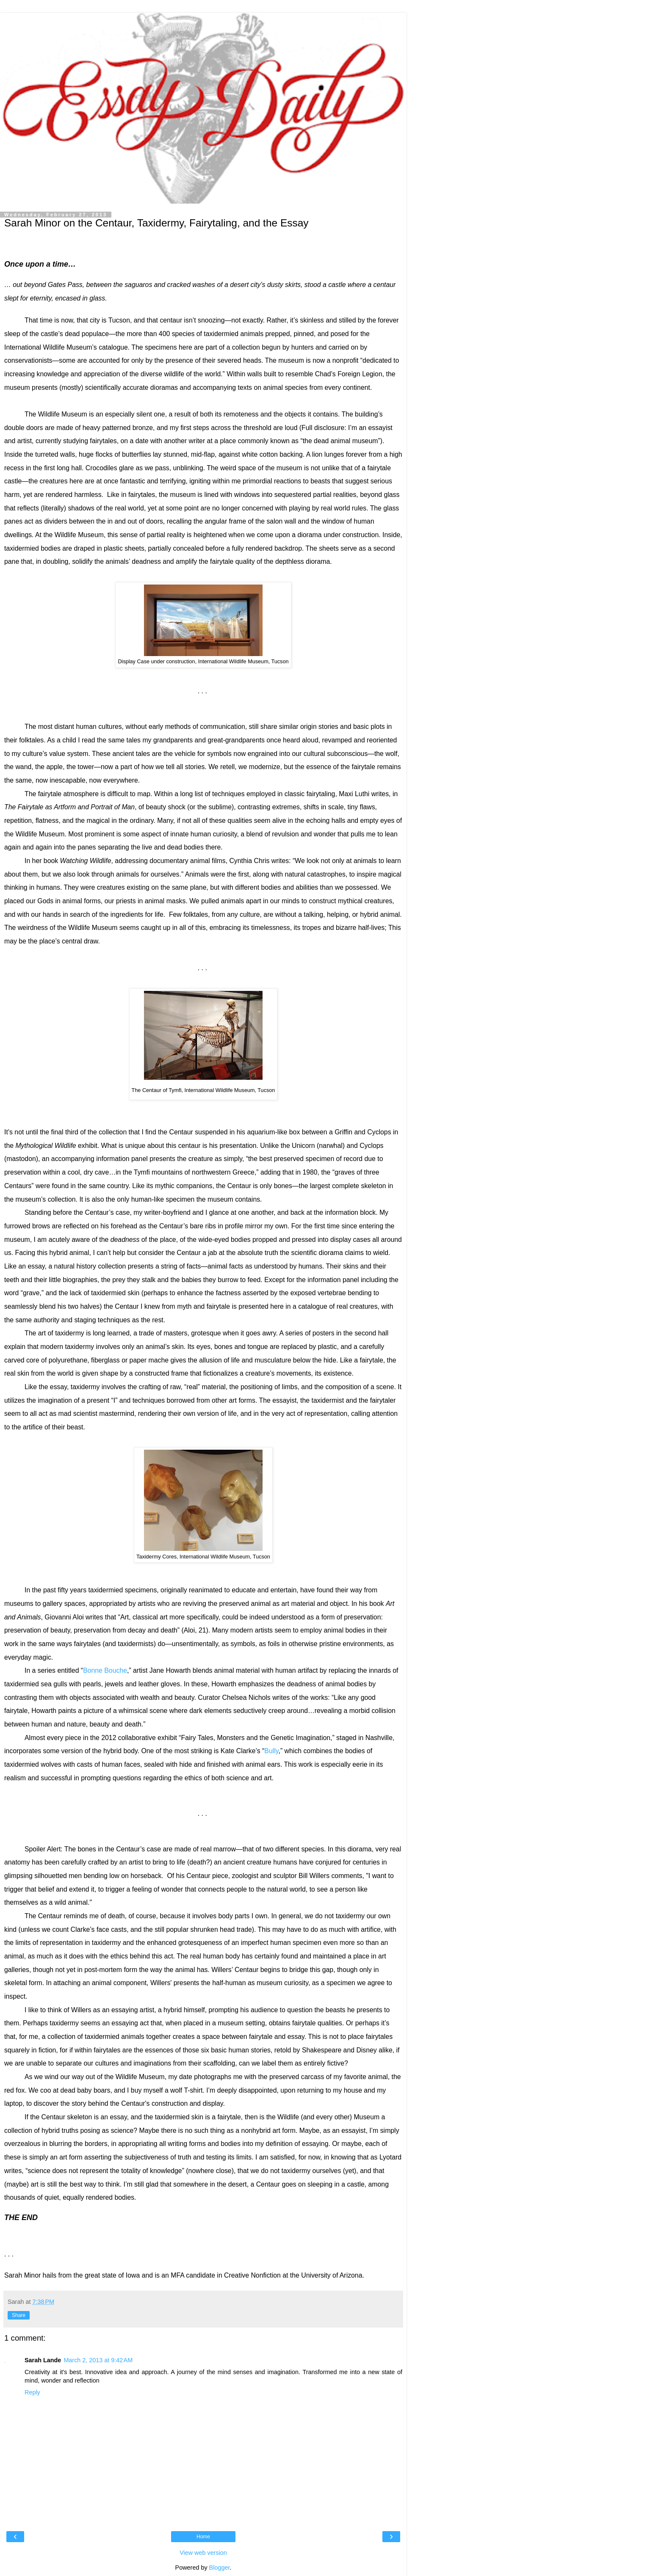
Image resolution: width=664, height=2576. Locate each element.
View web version (203, 2552)
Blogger (219, 2567)
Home (203, 2537)
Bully (271, 1750)
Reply (32, 2392)
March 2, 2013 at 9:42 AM (98, 2360)
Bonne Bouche (105, 1670)
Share (18, 2315)
